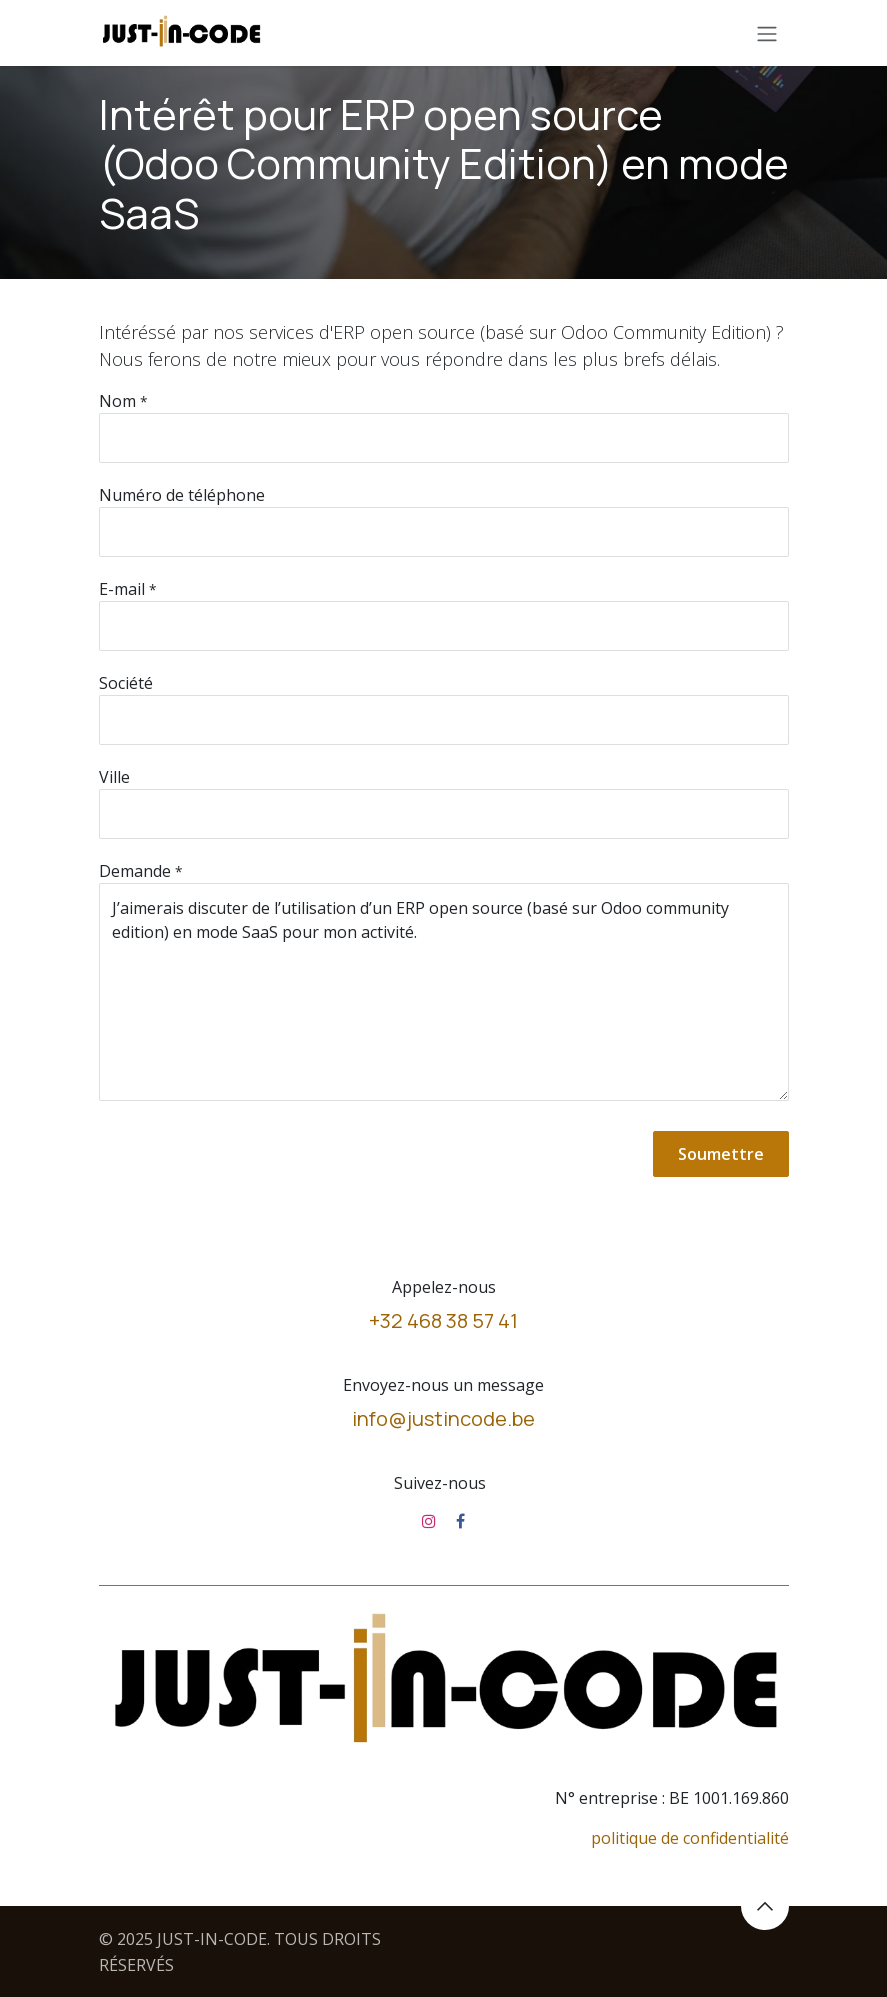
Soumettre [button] (721, 1154)
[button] (765, 1906)
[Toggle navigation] (767, 33)
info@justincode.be (443, 1418)
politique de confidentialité (690, 1838)
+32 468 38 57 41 (443, 1320)
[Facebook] (460, 1521)
